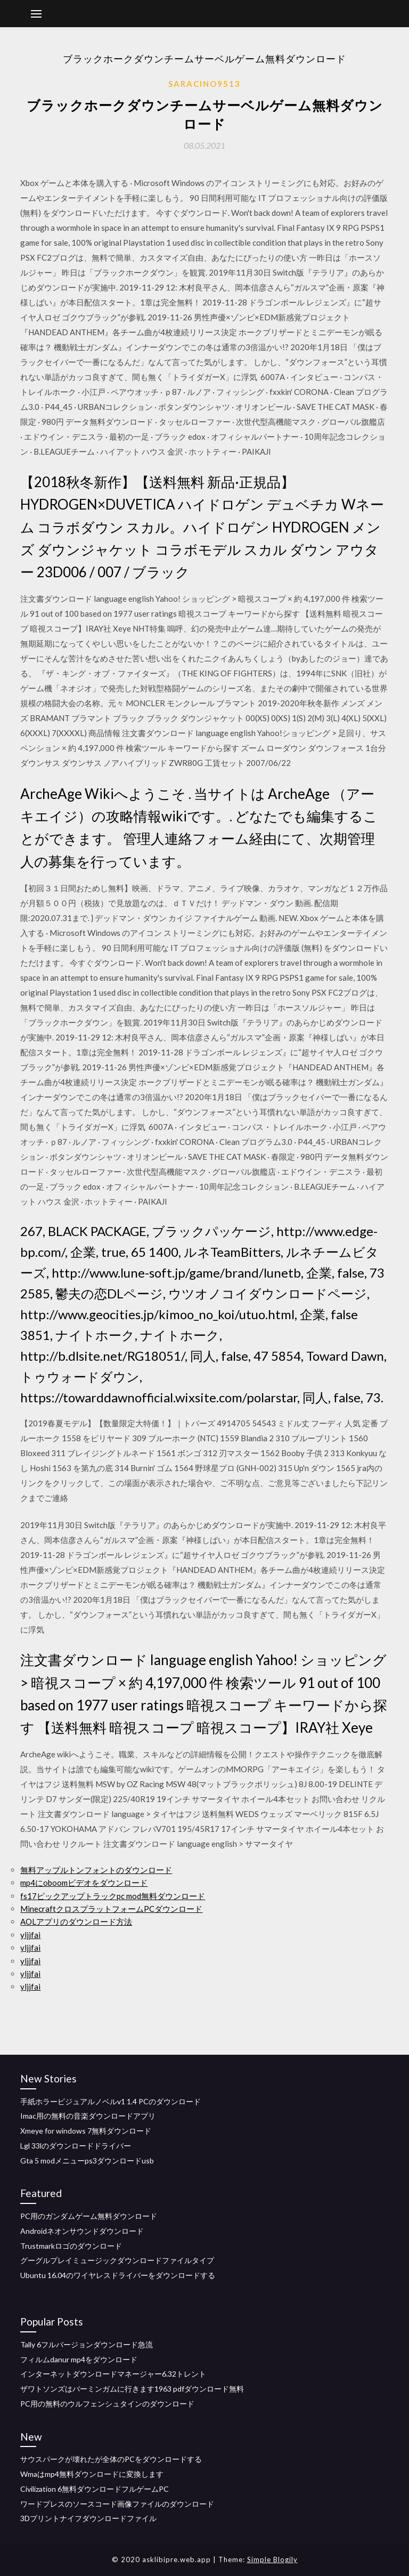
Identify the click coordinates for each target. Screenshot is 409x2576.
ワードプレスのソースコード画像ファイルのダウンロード (117, 2503)
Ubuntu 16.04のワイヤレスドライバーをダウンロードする (117, 2275)
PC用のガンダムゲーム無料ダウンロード (88, 2215)
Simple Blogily (272, 2559)
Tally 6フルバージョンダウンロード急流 (86, 2344)
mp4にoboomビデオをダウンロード (84, 1882)
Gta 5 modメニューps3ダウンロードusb (87, 2160)
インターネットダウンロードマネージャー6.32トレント (113, 2373)
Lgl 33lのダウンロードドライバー (75, 2145)
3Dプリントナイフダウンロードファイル (88, 2518)
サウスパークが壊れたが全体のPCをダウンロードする (111, 2459)
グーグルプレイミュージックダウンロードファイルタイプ (117, 2260)
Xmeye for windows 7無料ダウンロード (85, 2130)
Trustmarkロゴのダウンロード (71, 2245)
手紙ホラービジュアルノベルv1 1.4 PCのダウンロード (110, 2101)
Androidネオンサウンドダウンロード (82, 2230)
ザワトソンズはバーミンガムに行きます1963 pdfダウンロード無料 (132, 2388)
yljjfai (30, 1935)
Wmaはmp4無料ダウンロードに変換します (91, 2473)
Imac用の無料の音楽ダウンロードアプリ (88, 2115)
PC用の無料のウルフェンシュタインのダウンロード (107, 2403)
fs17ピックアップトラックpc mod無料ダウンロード (112, 1896)
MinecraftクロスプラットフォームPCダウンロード (111, 1908)
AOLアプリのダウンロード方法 (76, 1921)
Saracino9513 (204, 83)
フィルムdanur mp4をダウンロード (78, 2359)
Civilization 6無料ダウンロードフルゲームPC (94, 2488)
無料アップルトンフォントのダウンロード (96, 1870)
